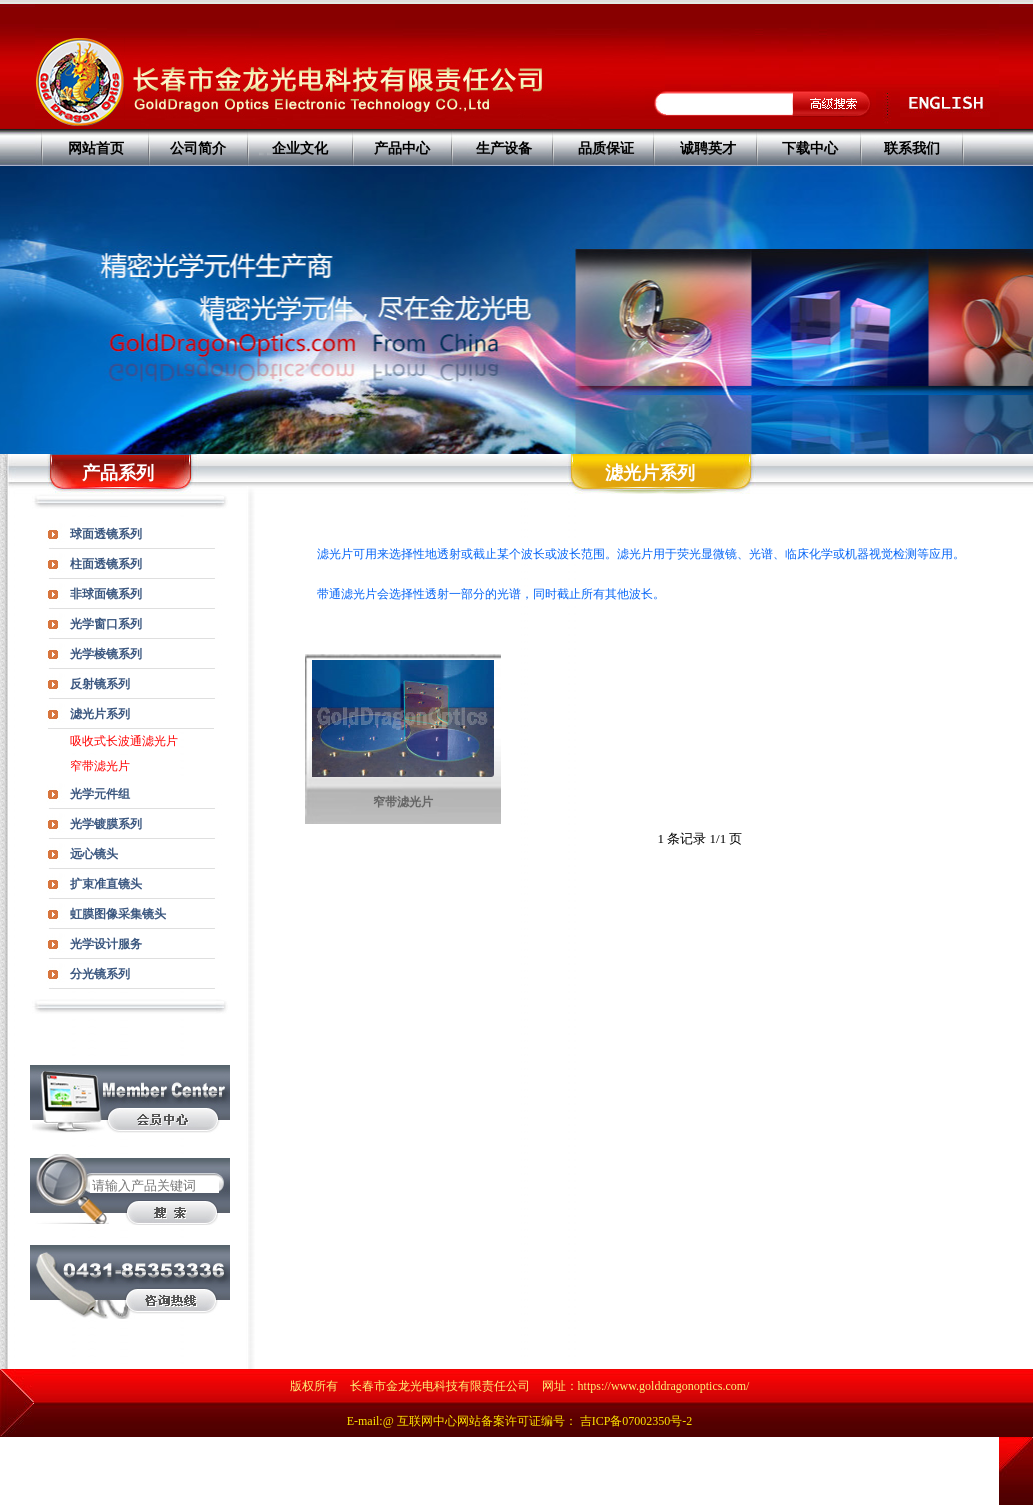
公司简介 (198, 148)
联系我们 (912, 148)
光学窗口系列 (106, 624)
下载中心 (810, 148)
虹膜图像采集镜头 (118, 914)
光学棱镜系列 (106, 654)
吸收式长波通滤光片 (124, 741)
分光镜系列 (100, 974)
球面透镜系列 (106, 534)
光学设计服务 (106, 944)
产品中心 (402, 148)
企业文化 (300, 148)
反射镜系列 (100, 684)
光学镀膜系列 (106, 824)
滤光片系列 (100, 714)
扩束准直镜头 (106, 884)
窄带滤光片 (100, 766)
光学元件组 (100, 794)
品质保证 (606, 148)
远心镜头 (94, 854)
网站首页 (96, 148)
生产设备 (504, 148)
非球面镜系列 (106, 594)
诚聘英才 (708, 148)
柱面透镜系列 (106, 564)
